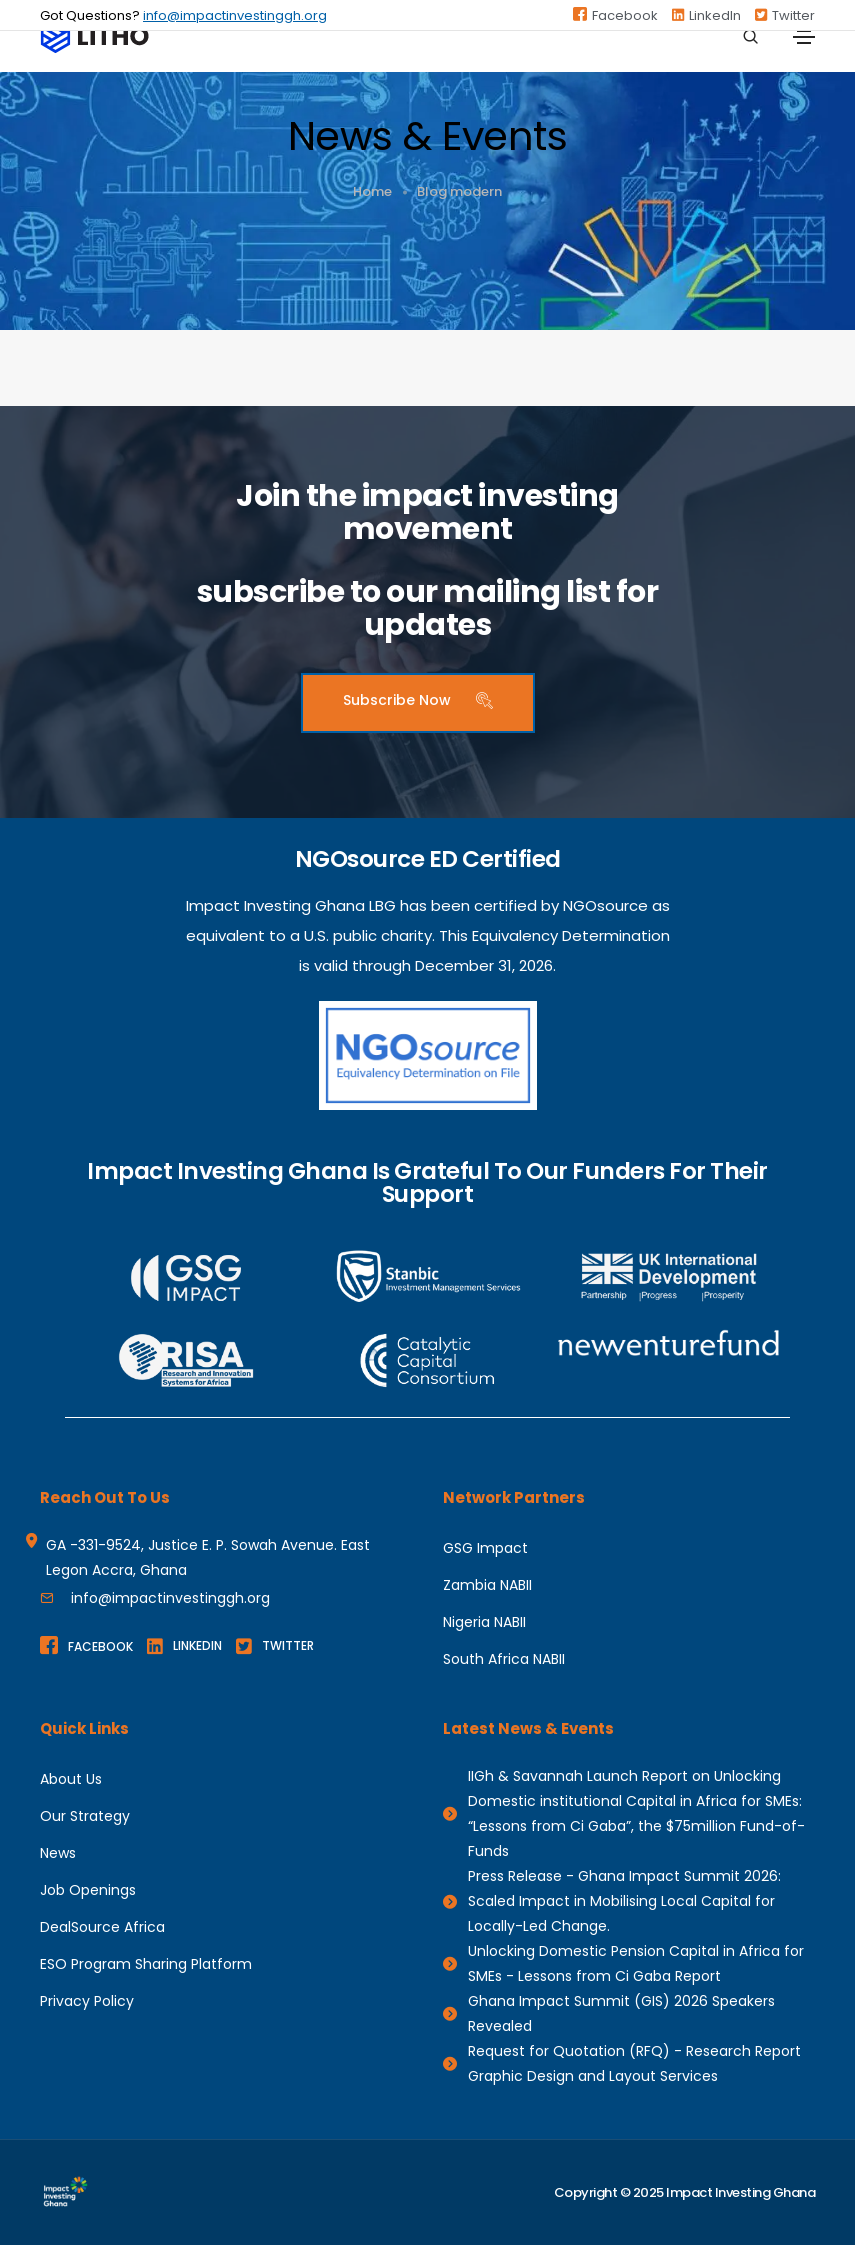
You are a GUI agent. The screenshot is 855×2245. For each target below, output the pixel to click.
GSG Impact (485, 1548)
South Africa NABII (504, 1659)
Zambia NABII (487, 1585)
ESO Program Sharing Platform (146, 1964)
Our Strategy (85, 1816)
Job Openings (88, 1890)
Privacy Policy (87, 2001)
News (58, 1853)
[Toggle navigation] (804, 37)
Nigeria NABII (484, 1622)
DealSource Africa (102, 1927)
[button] (418, 703)
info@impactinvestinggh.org (235, 15)
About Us (71, 1779)
